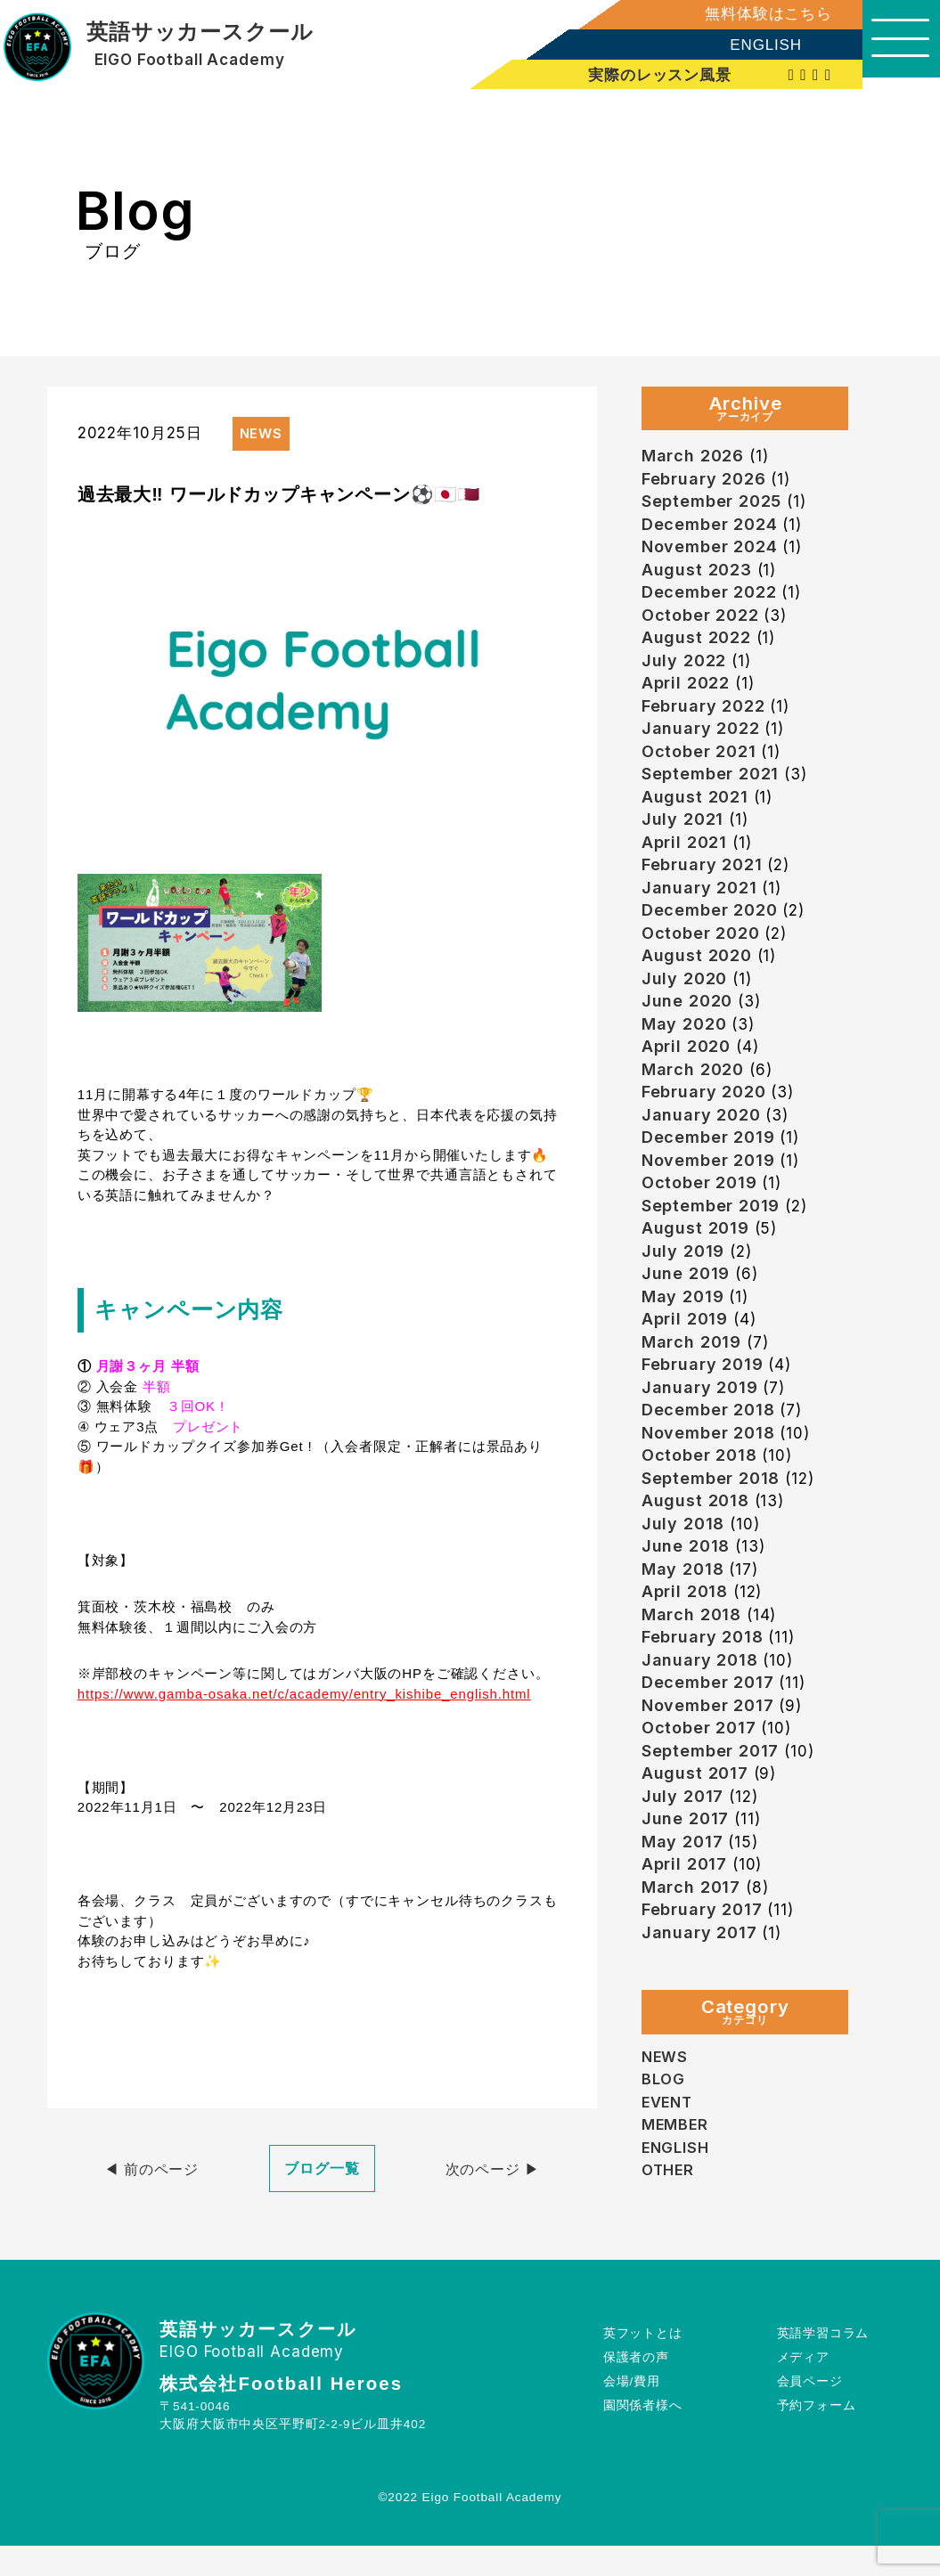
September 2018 (712, 1519)
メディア (802, 2386)
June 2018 (686, 1589)
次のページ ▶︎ (492, 2169)
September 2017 (712, 1802)
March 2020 (694, 1094)
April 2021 (685, 858)
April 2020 (687, 1070)
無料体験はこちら (757, 13)
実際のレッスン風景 (650, 75)
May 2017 (683, 1897)
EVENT (668, 2161)
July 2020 (685, 1000)
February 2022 (704, 716)
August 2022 (696, 645)
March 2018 (693, 1661)
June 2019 (686, 1306)
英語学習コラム (822, 2362)
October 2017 (700, 1778)
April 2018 (686, 1636)
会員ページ (809, 2410)
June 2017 (686, 1873)
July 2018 (683, 1566)
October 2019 (700, 1212)
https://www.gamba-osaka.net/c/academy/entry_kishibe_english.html (304, 1693)
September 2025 (713, 503)
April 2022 (687, 692)
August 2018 (695, 1542)
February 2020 (705, 1117)
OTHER (669, 2229)
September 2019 (712, 1236)
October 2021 (700, 764)
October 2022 (701, 622)
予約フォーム (815, 2434)
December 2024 (711, 528)
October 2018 (700, 1495)
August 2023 (697, 575)
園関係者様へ (643, 2434)
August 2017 (695, 1825)
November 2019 (710, 1188)
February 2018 (703, 1684)
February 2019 (703, 1400)
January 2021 (700, 905)
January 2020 (702, 1141)
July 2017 (683, 1849)
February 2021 (703, 881)
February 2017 (703, 1967)
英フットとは (643, 2362)
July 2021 (683, 834)
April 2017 (685, 1920)
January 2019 (700, 1424)
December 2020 (711, 928)
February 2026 (705, 480)
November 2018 (710, 1472)
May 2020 (685, 1047)
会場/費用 (631, 2410)
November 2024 (711, 551)
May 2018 (683, 1613)
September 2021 (712, 787)
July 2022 (684, 669)
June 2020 (687, 1023)
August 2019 (695, 1259)
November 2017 (710, 1755)
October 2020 (702, 952)
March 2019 (693, 1377)
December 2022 (710, 598)
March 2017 (692, 1944)
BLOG (663, 2138)
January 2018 (700, 1708)
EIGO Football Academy (189, 60)
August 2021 (695, 811)
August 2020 (697, 976)
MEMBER (676, 2183)
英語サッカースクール (200, 32)
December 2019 (709, 1164)
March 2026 (694, 456)
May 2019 (683, 1330)
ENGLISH (754, 45)
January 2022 (701, 740)
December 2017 (709, 1731)
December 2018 (709, 1448)
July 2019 (683, 1283)
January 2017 (700, 1991)
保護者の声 (636, 2386)
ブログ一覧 (322, 2169)
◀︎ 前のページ (152, 2169)
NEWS (665, 2115)
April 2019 (686, 1353)
